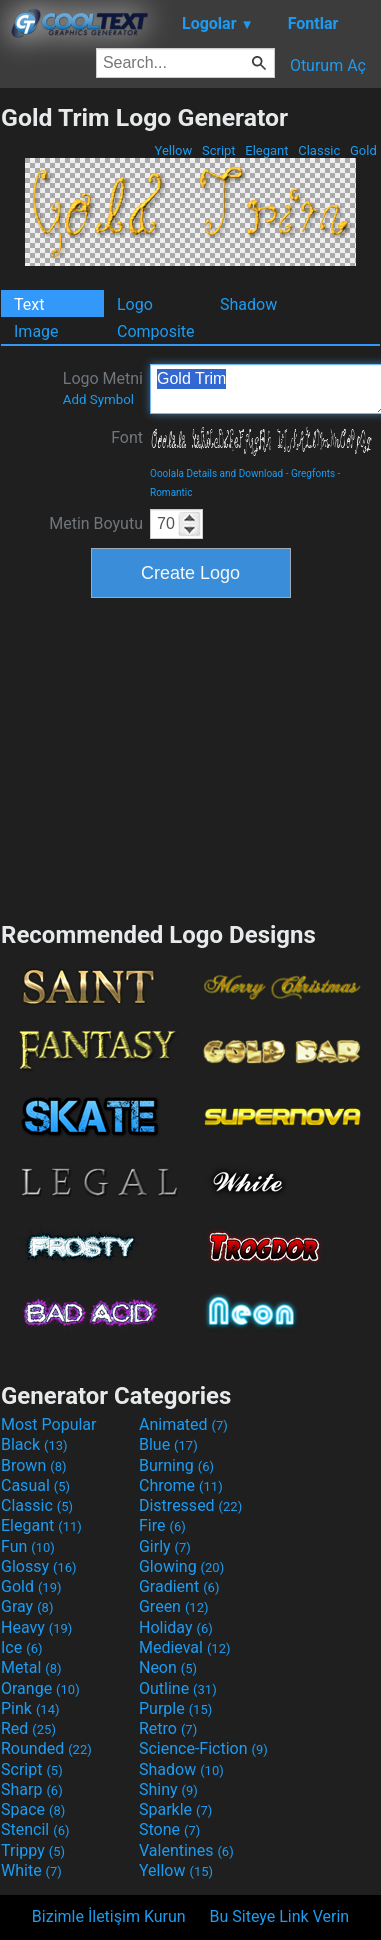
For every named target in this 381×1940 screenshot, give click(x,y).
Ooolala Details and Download (216, 473)
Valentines (186, 1850)
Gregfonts (313, 473)
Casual (35, 1485)
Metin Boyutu (96, 523)
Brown (33, 1465)
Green (174, 1606)
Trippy (33, 1850)
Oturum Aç (328, 65)
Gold (363, 150)
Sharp (32, 1789)
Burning (176, 1465)
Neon (168, 1667)
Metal (31, 1667)
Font (127, 437)
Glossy (39, 1566)
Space (33, 1809)
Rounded (46, 1748)
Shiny (168, 1789)
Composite (156, 331)
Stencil (35, 1829)
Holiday (176, 1627)
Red (28, 1728)
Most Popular (49, 1424)
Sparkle (175, 1809)
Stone (169, 1829)
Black (34, 1444)
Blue (168, 1444)
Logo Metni (103, 388)
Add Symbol (98, 399)
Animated (183, 1424)
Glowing (181, 1566)
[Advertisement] (191, 757)
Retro (168, 1728)
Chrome (181, 1485)
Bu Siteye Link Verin (280, 1916)
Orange (40, 1688)
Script (219, 150)
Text (29, 304)
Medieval (185, 1647)
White (31, 1870)
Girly (165, 1546)
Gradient (179, 1586)
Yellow (173, 150)
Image (36, 331)
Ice (21, 1647)
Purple (175, 1708)
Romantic (171, 492)
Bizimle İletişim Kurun (109, 1916)
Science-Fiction (203, 1748)
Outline (178, 1688)
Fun (28, 1546)
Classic (319, 150)
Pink (30, 1708)
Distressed (190, 1505)
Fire (162, 1525)
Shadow (248, 304)
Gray (27, 1606)
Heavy (36, 1627)
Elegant (267, 150)
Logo (135, 304)
